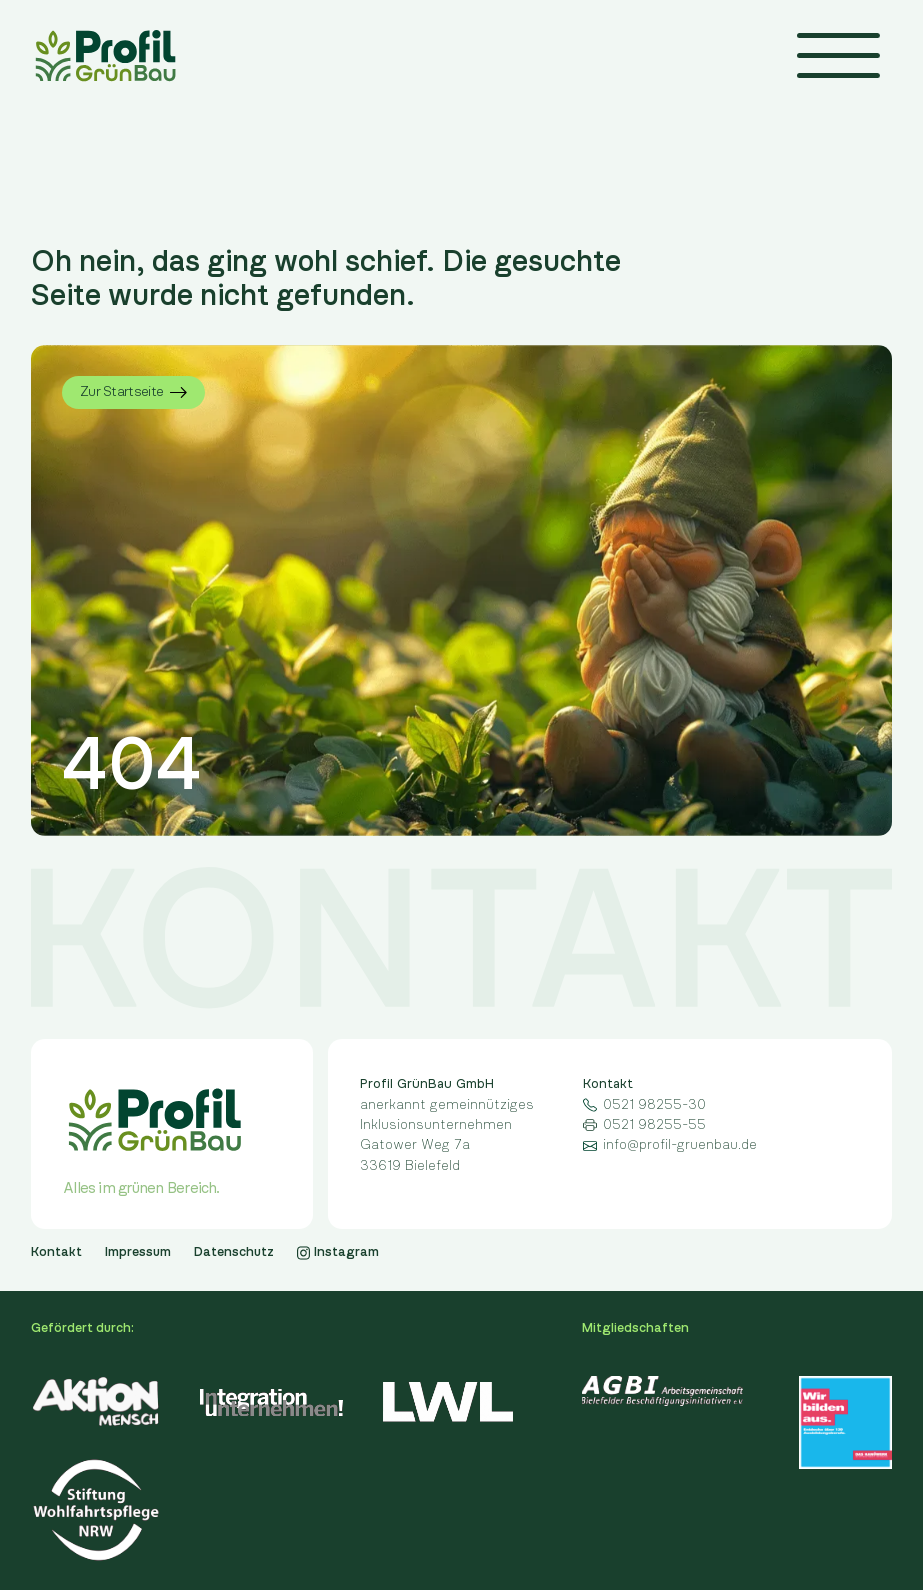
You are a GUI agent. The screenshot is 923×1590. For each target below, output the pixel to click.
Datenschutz (234, 1252)
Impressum (138, 1252)
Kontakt (56, 1252)
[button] (838, 55)
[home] (105, 55)
